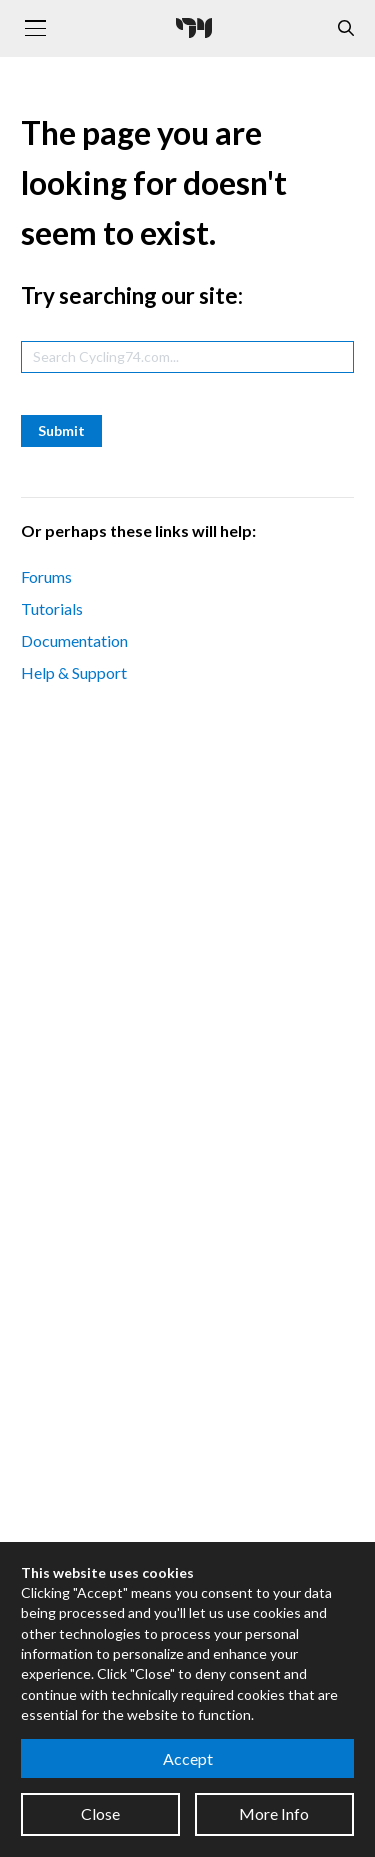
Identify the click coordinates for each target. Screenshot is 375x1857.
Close (100, 1813)
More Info (274, 1813)
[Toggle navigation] (35, 28)
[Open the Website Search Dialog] (346, 28)
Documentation (74, 640)
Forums (46, 576)
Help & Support (74, 672)
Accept (188, 1758)
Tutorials (52, 608)
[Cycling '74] (194, 28)
